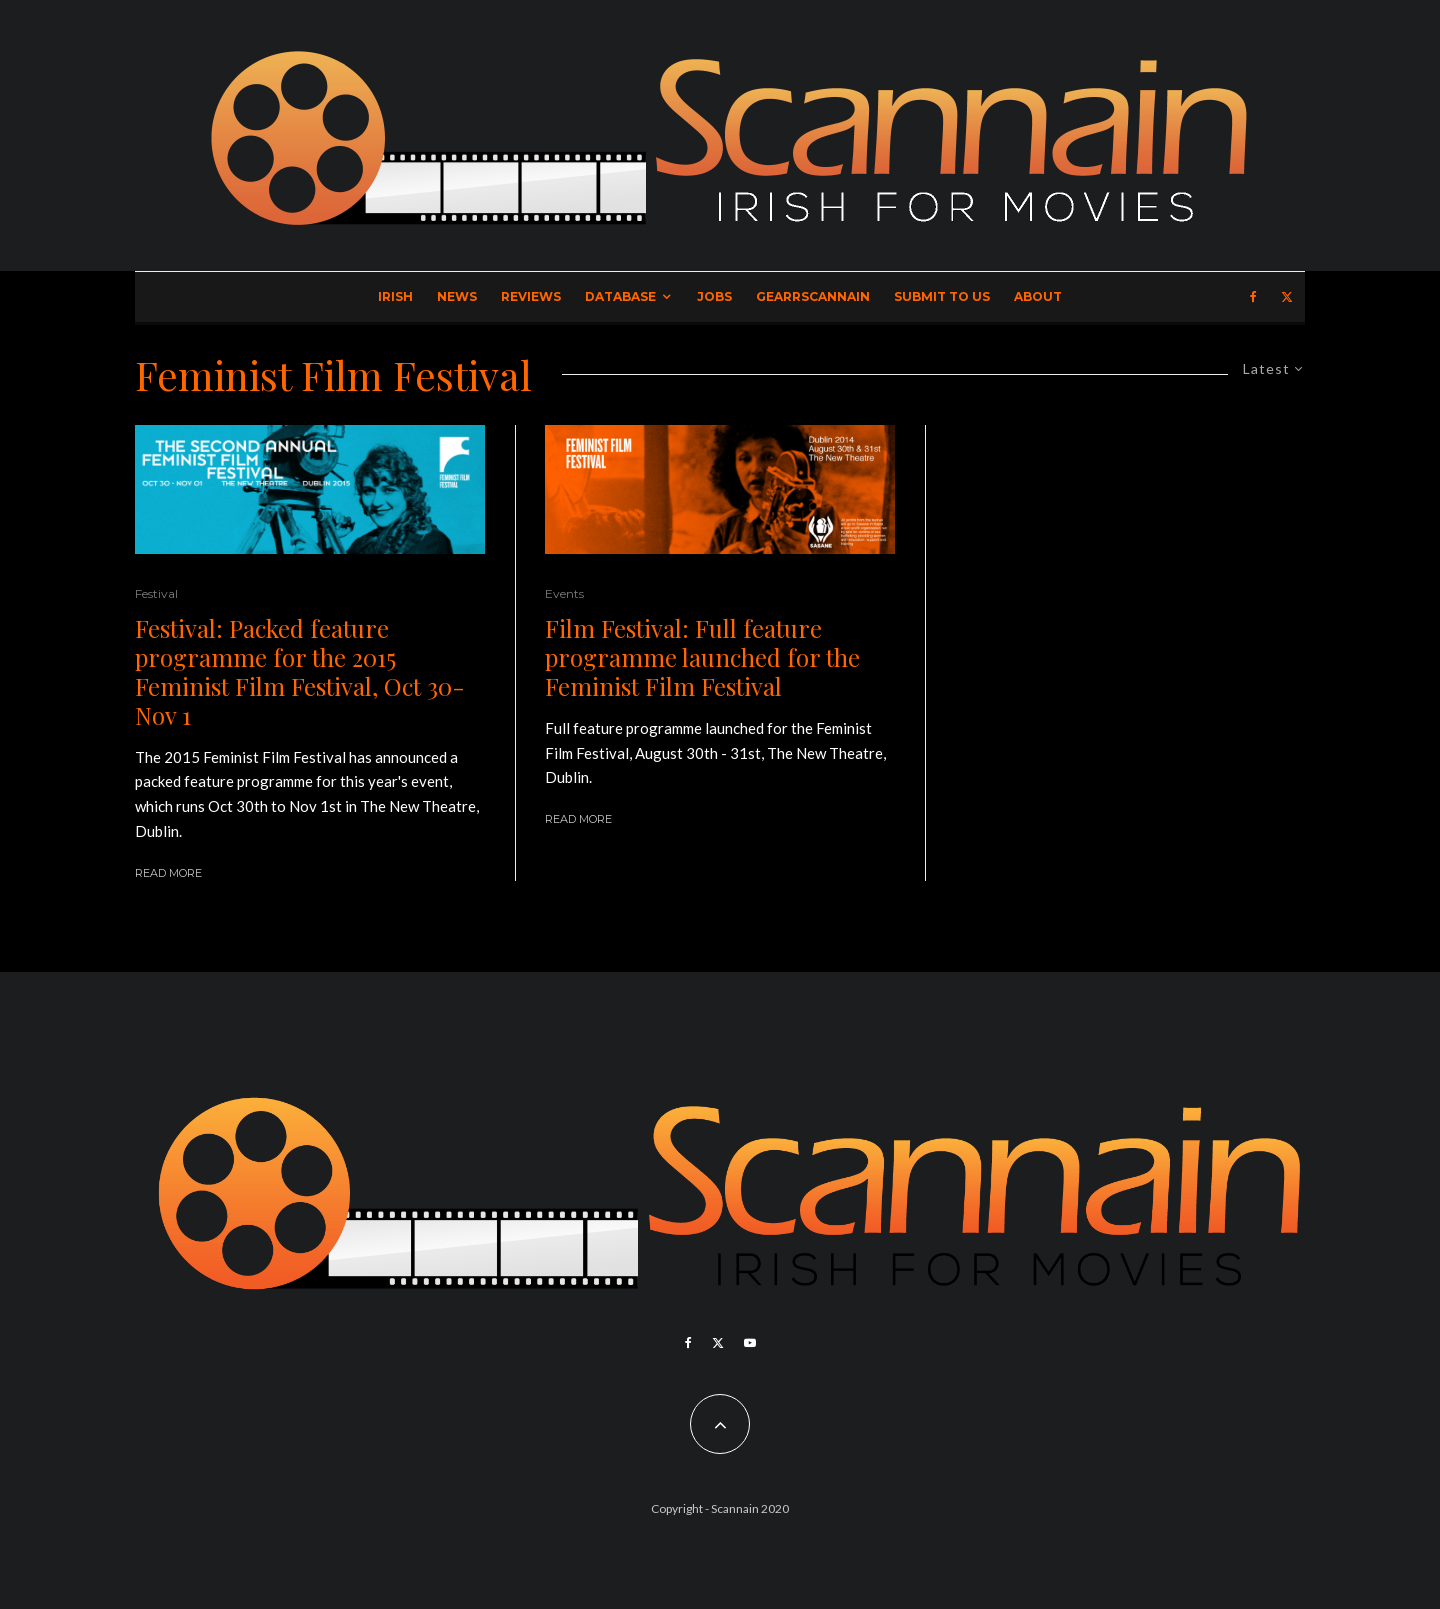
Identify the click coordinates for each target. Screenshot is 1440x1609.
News (457, 296)
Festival (156, 593)
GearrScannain (813, 296)
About (1038, 296)
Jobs (714, 296)
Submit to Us (942, 296)
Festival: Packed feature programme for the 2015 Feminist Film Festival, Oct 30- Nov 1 (300, 671)
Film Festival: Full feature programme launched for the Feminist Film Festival (702, 657)
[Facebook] (1253, 297)
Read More (168, 873)
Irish (395, 296)
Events (564, 593)
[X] (1287, 297)
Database (620, 296)
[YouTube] (750, 1343)
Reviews (531, 296)
